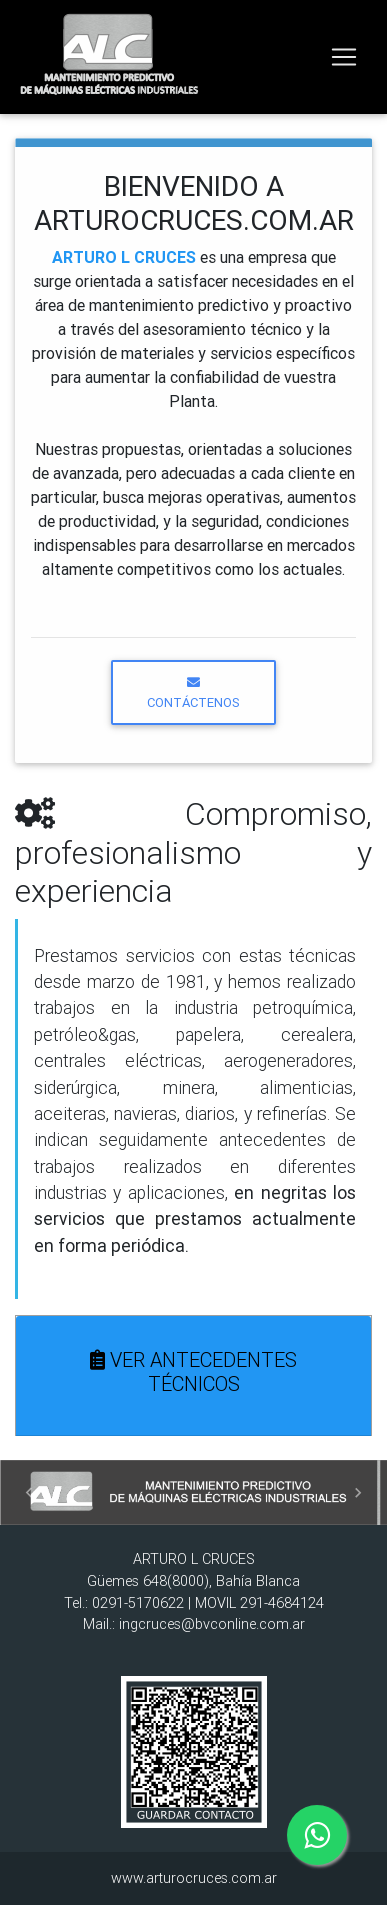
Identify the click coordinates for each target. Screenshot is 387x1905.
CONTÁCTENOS (193, 693)
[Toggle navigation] (344, 57)
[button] (29, 1492)
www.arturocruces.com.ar (194, 1878)
